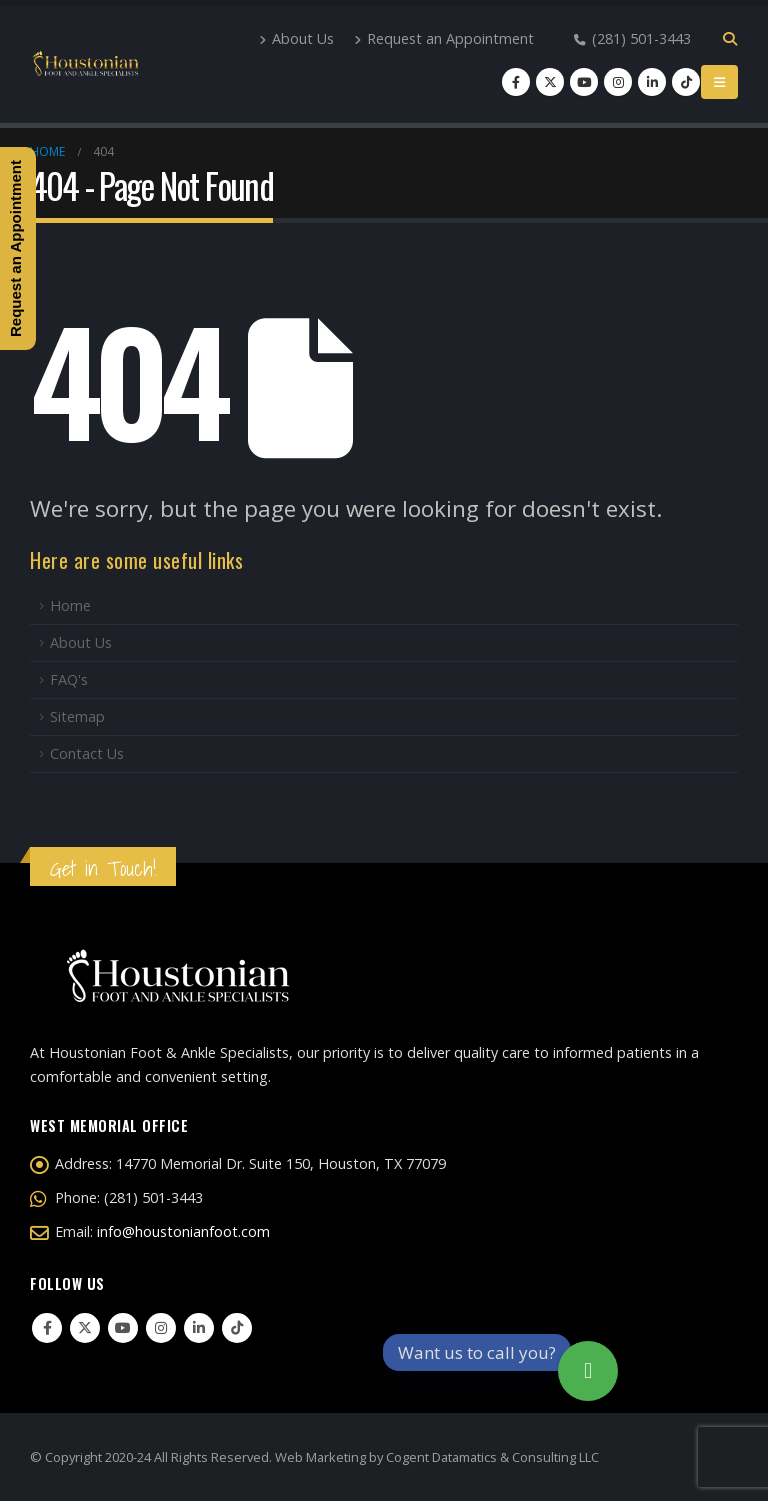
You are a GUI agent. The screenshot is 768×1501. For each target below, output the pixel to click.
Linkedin (199, 1328)
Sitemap (77, 716)
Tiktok (237, 1328)
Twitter (85, 1328)
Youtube (123, 1328)
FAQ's (69, 679)
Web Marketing (320, 1457)
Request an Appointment (444, 38)
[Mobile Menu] (719, 82)
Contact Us (87, 753)
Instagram (161, 1328)
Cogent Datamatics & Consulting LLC (492, 1457)
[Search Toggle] (729, 39)
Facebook (47, 1328)
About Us (296, 38)
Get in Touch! (103, 868)
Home (70, 605)
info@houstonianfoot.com (183, 1231)
